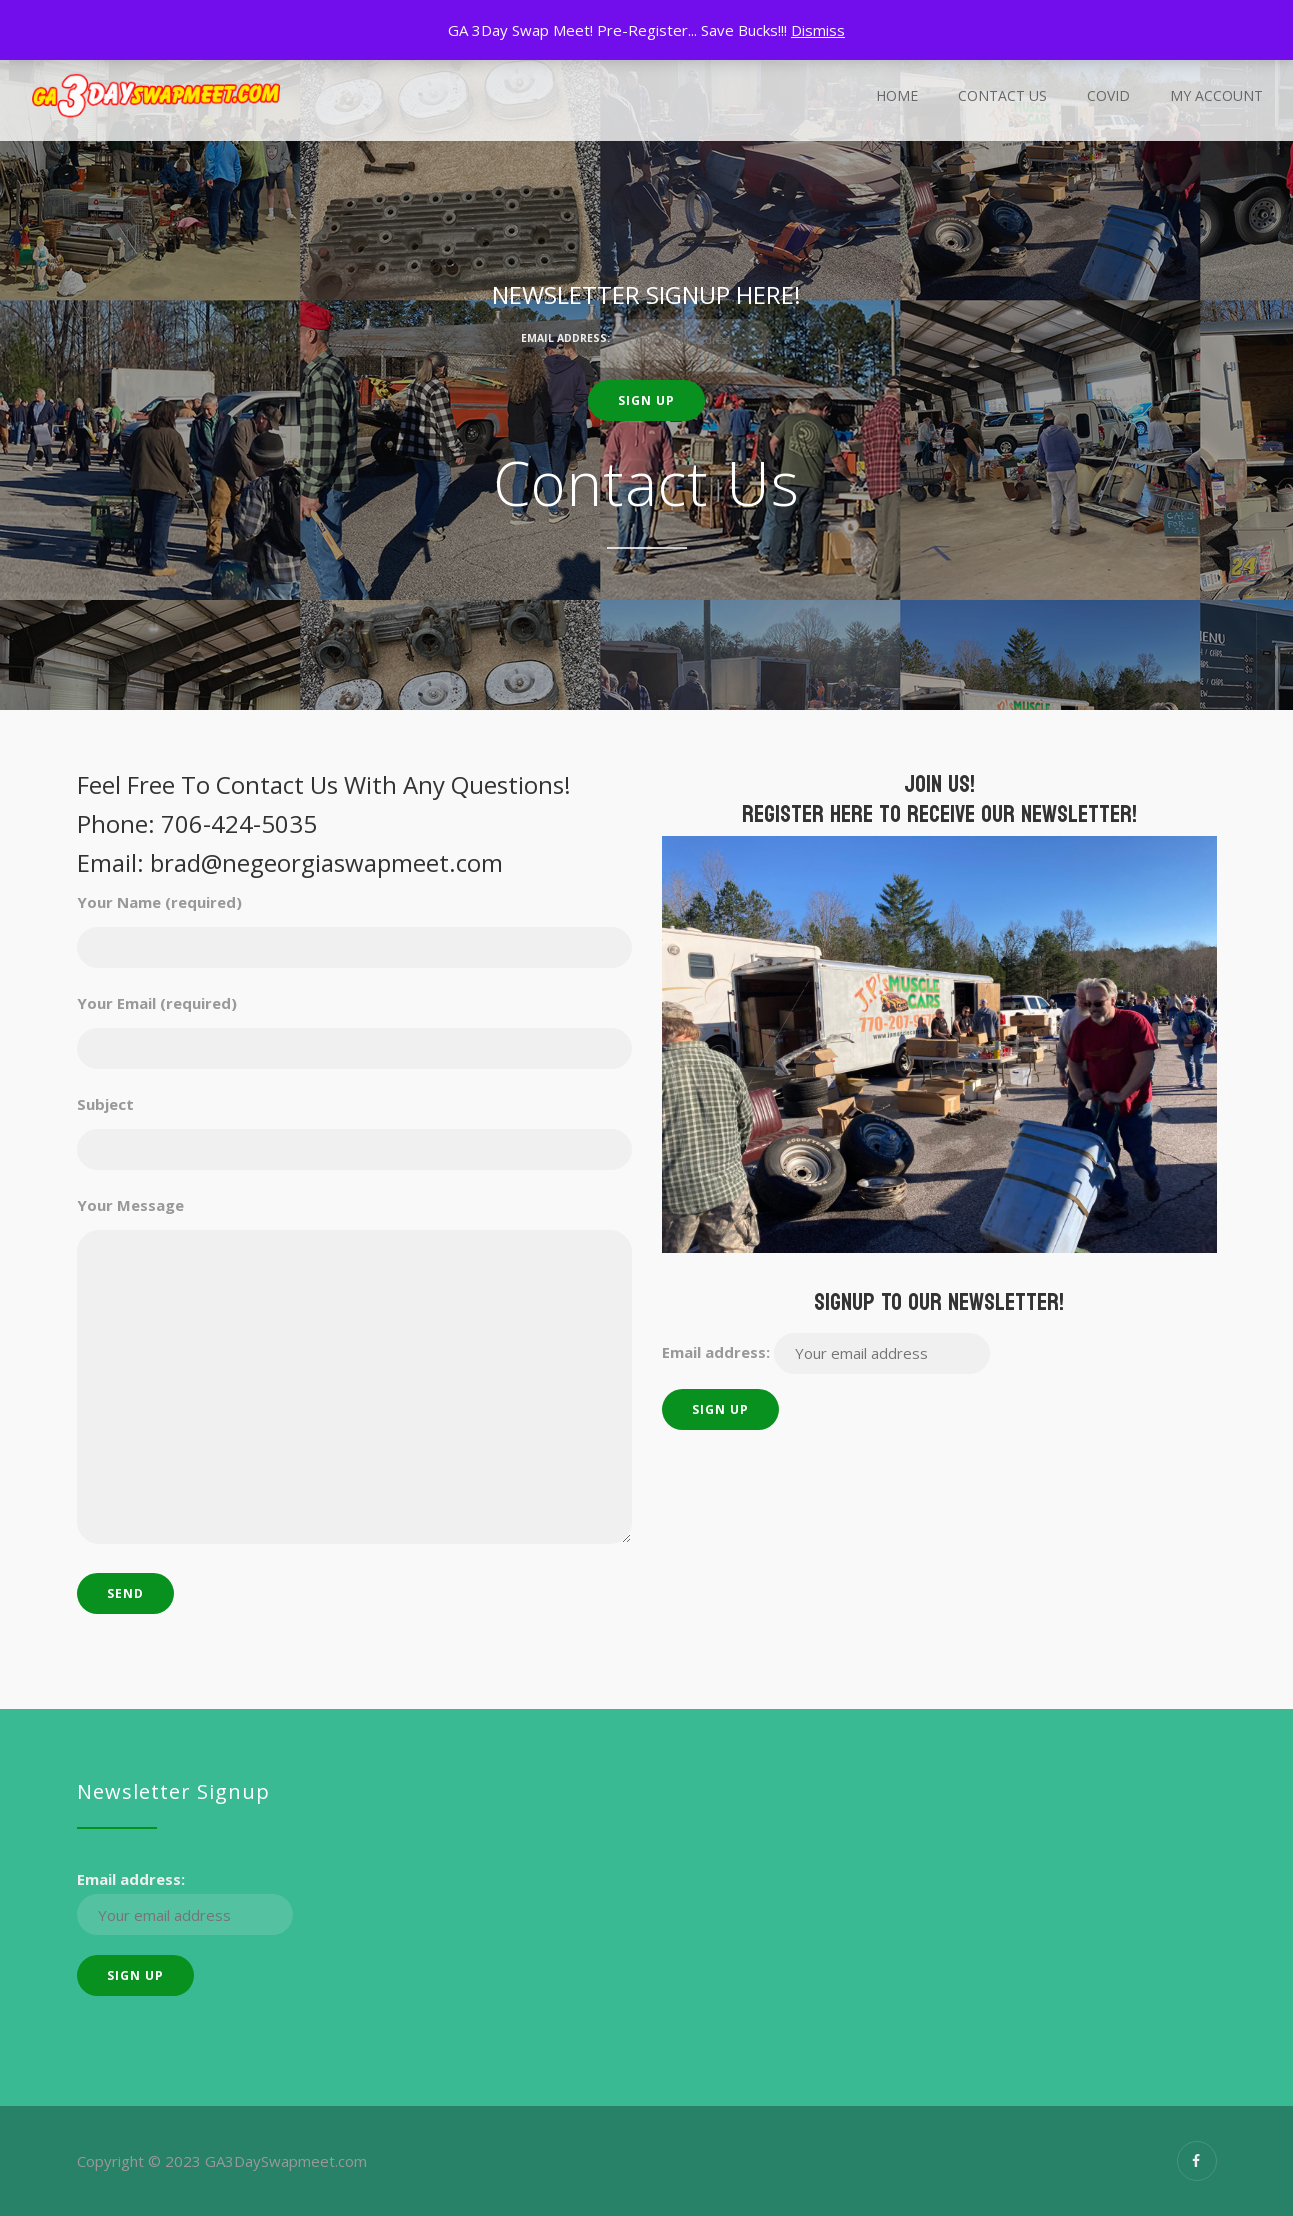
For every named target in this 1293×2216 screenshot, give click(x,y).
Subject (354, 1123)
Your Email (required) (354, 1022)
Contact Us (1002, 95)
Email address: (646, 339)
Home (897, 95)
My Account (1216, 95)
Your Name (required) (354, 921)
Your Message (354, 1371)
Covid (1108, 95)
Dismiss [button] (818, 30)
